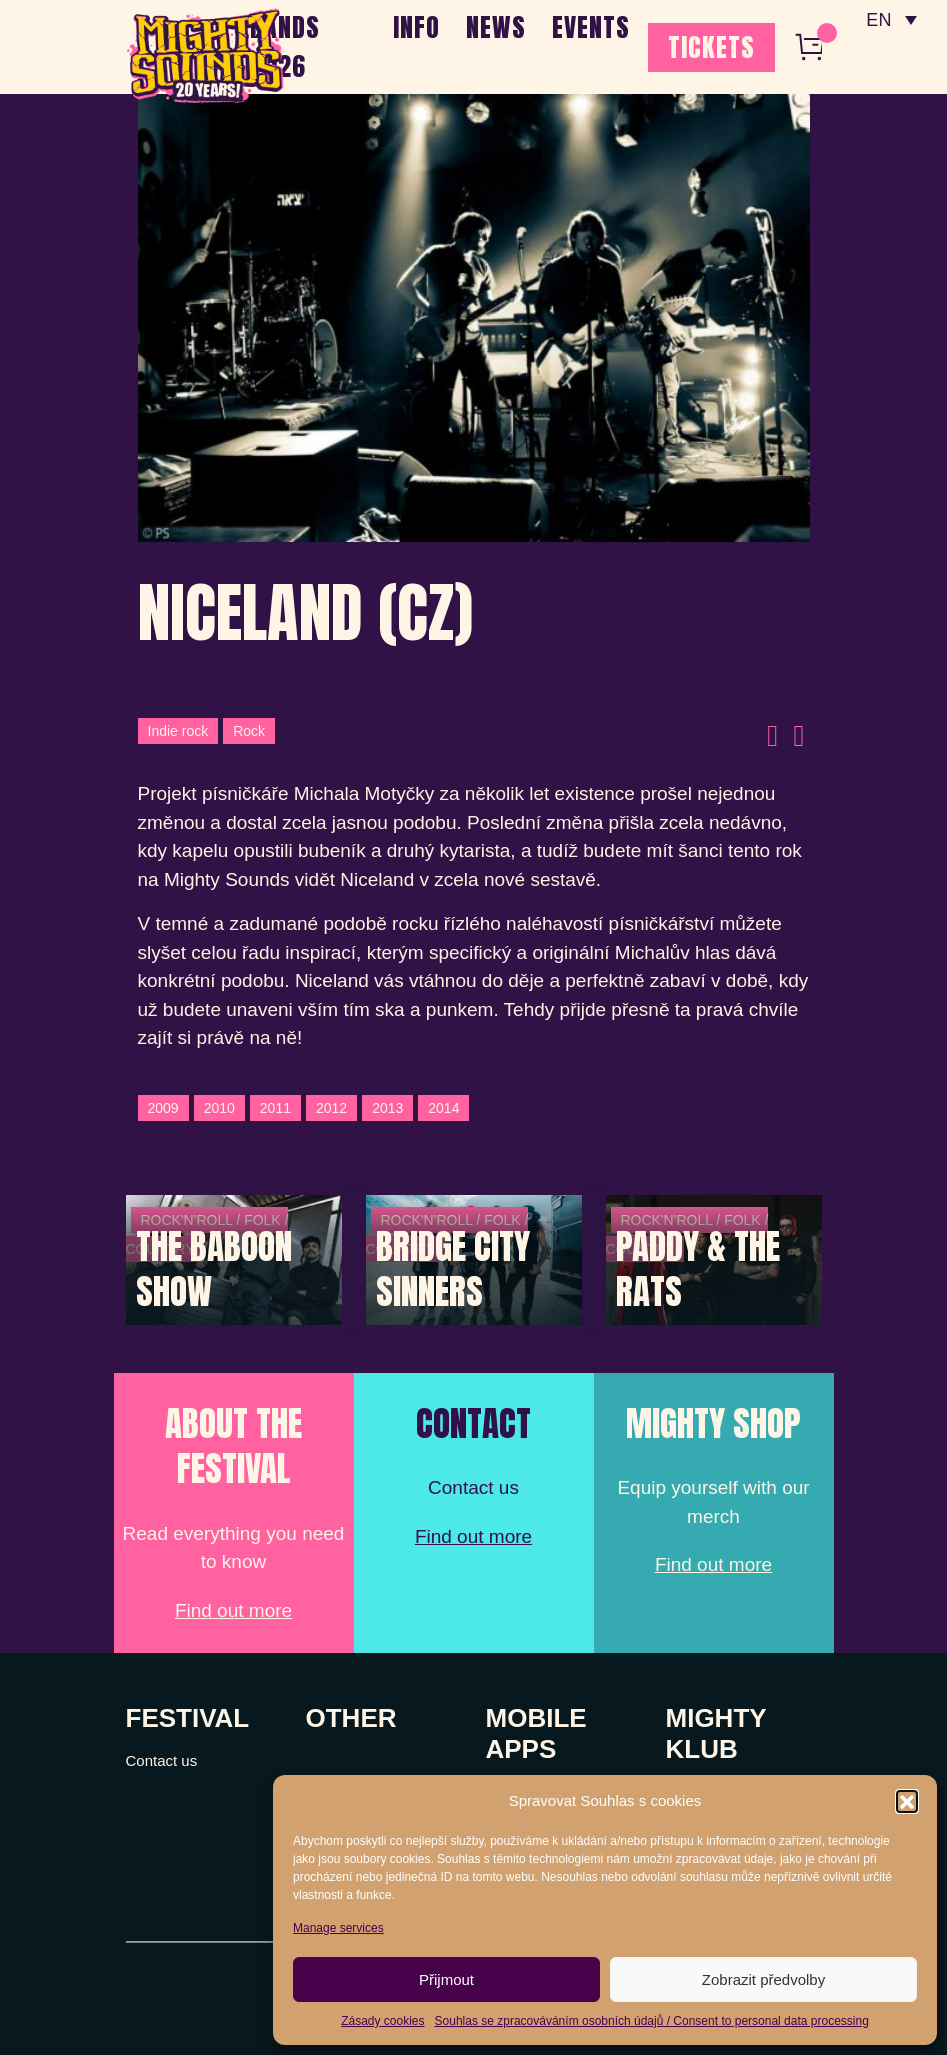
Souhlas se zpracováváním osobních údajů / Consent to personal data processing (652, 2021)
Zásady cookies (382, 2021)
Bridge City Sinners (453, 1269)
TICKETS (711, 47)
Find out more (233, 1610)
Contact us (162, 1760)
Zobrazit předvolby (763, 1979)
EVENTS (591, 27)
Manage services (338, 1928)
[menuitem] (890, 20)
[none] (890, 20)
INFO (416, 27)
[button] (907, 1801)
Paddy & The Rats (698, 1269)
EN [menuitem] (876, 20)
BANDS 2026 (285, 46)
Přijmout (446, 1979)
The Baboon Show (214, 1269)
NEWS (496, 27)
